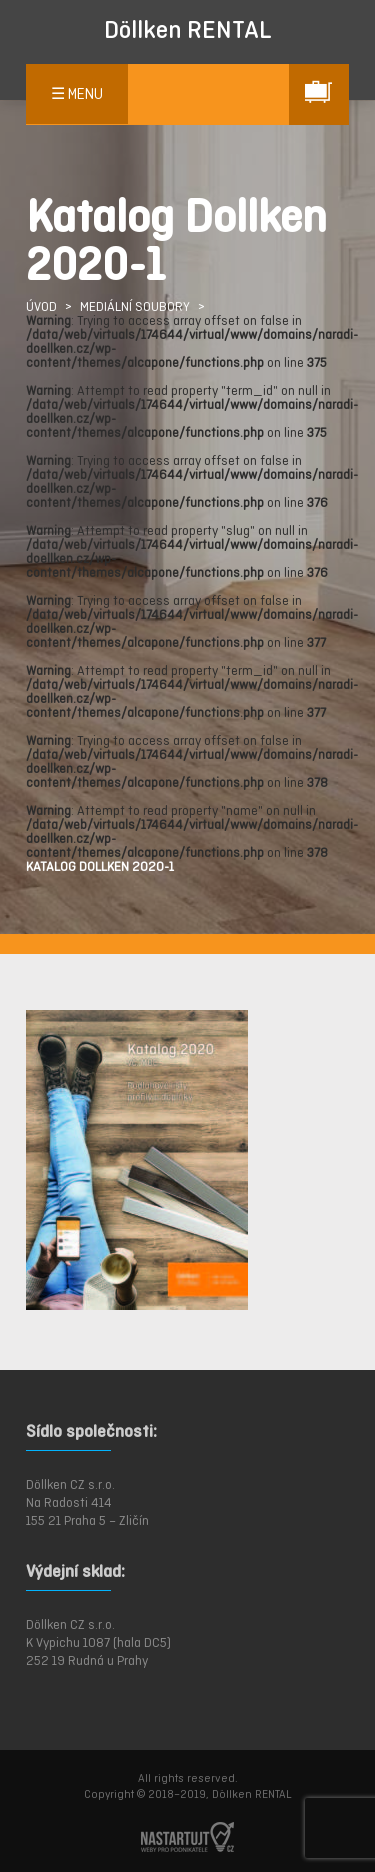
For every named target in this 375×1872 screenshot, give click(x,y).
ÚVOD (41, 306)
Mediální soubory (135, 306)
